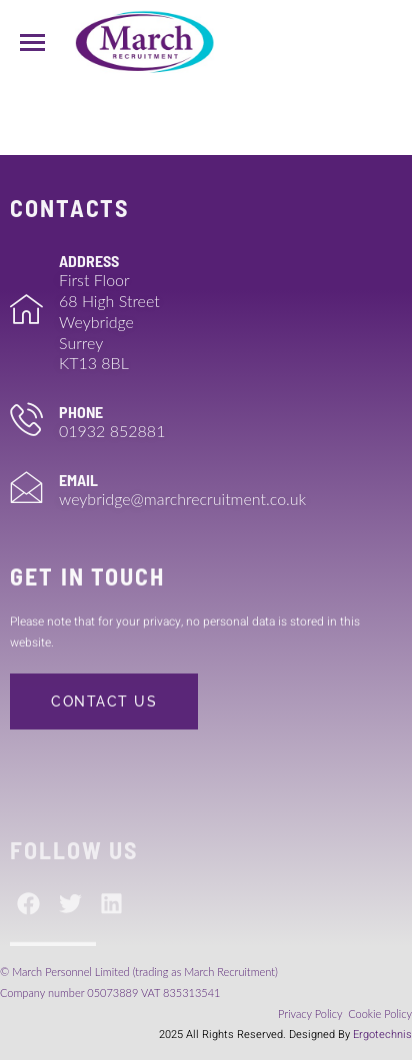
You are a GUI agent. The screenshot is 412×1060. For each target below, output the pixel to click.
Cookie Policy (380, 1013)
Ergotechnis (382, 1034)
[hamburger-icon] (32, 42)
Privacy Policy (311, 1013)
